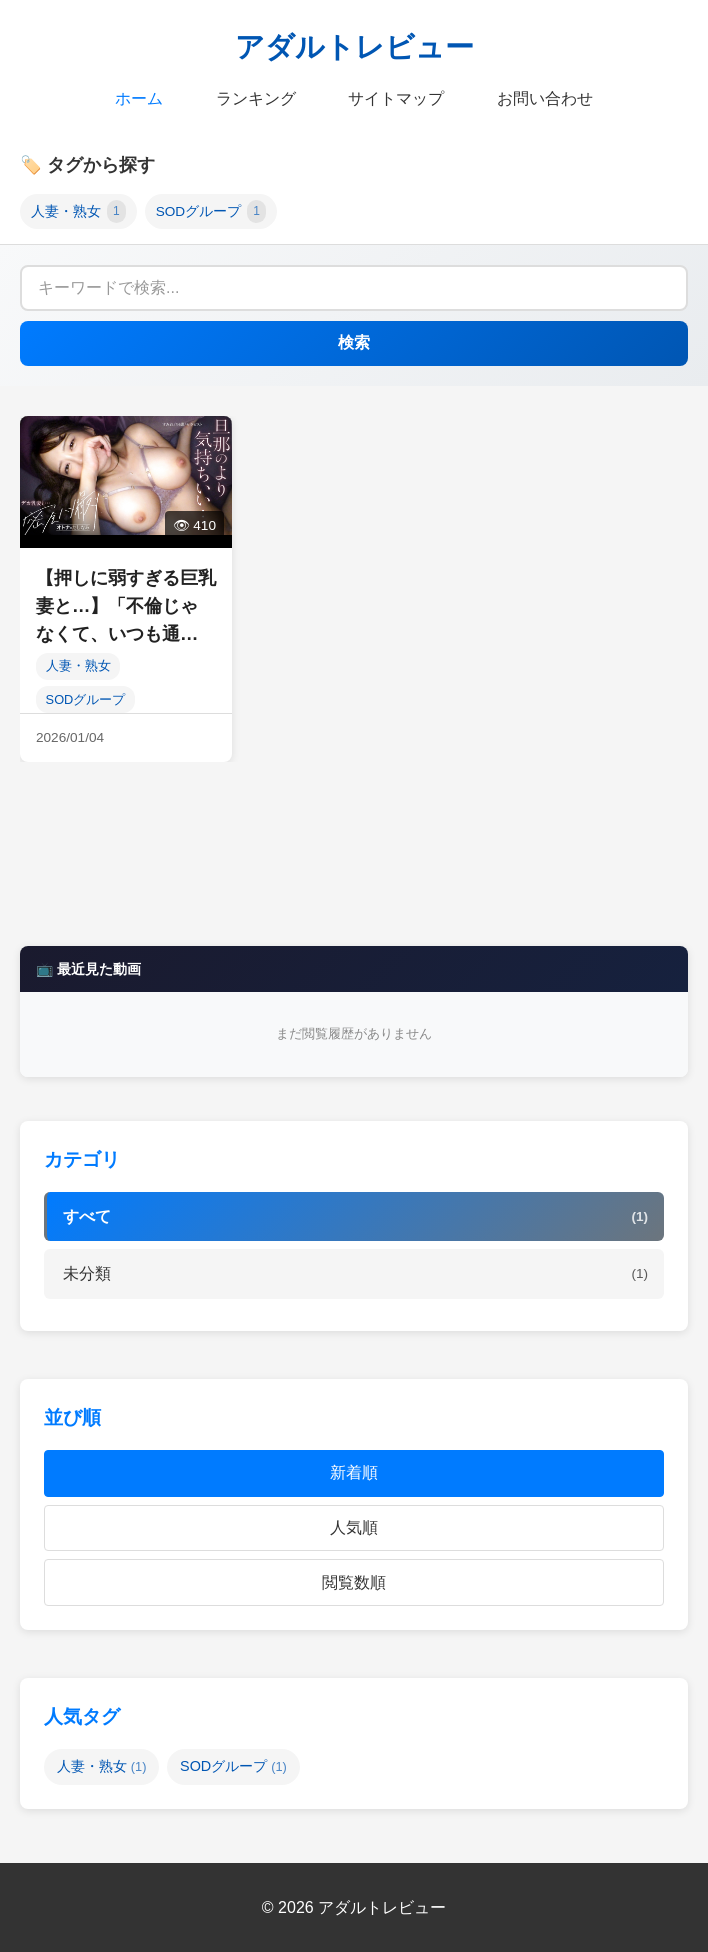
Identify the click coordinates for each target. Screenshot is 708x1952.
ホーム (139, 98)
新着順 (354, 1472)
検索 (354, 342)
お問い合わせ (545, 98)
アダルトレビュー (354, 47)
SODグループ (211, 211)
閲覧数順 (354, 1582)
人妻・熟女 (78, 211)
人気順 (354, 1527)
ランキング (256, 98)
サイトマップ (396, 98)
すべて (355, 1217)
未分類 (355, 1274)
